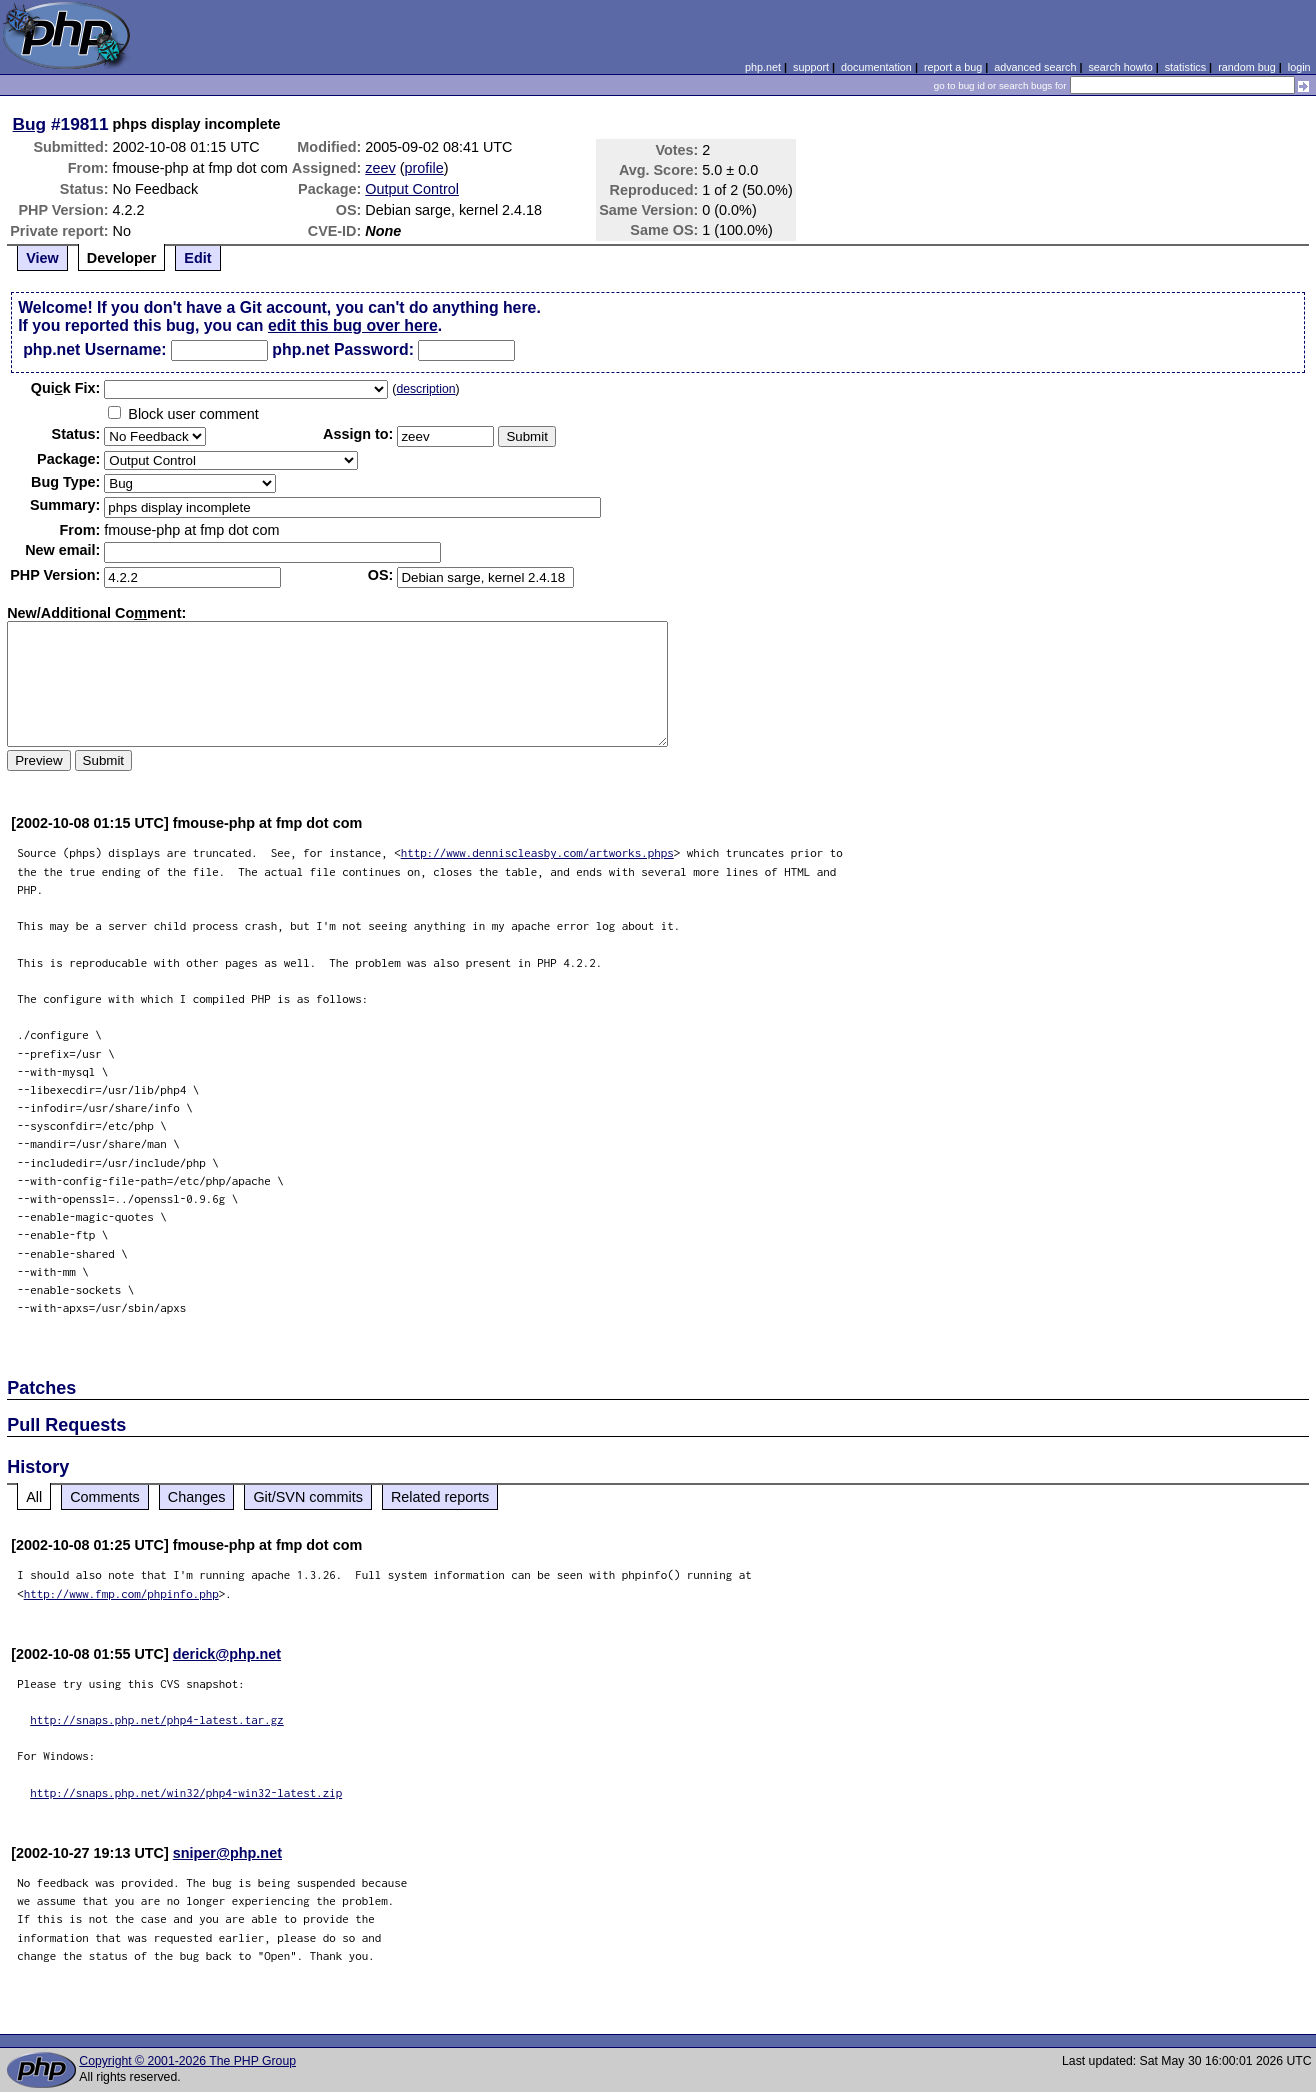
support (811, 67)
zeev (380, 168)
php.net (763, 67)
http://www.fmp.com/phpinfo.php (121, 1593)
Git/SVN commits (308, 1497)
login (1299, 67)
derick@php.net (227, 1654)
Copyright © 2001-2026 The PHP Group (187, 2061)
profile (424, 168)
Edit (197, 258)
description (425, 389)
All (34, 1497)
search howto (1120, 67)
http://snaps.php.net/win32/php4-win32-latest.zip (186, 1792)
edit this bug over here (353, 325)
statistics (1185, 67)
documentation (876, 67)
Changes (197, 1497)
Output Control (412, 189)
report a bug (953, 67)
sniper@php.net (227, 1853)
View (42, 258)
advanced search (1035, 67)
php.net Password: (343, 349)
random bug (1247, 67)
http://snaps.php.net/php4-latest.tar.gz (157, 1719)
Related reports (440, 1497)
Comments (105, 1497)
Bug (30, 124)
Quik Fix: (66, 388)
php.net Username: (94, 349)
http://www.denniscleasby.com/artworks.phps (537, 852)
